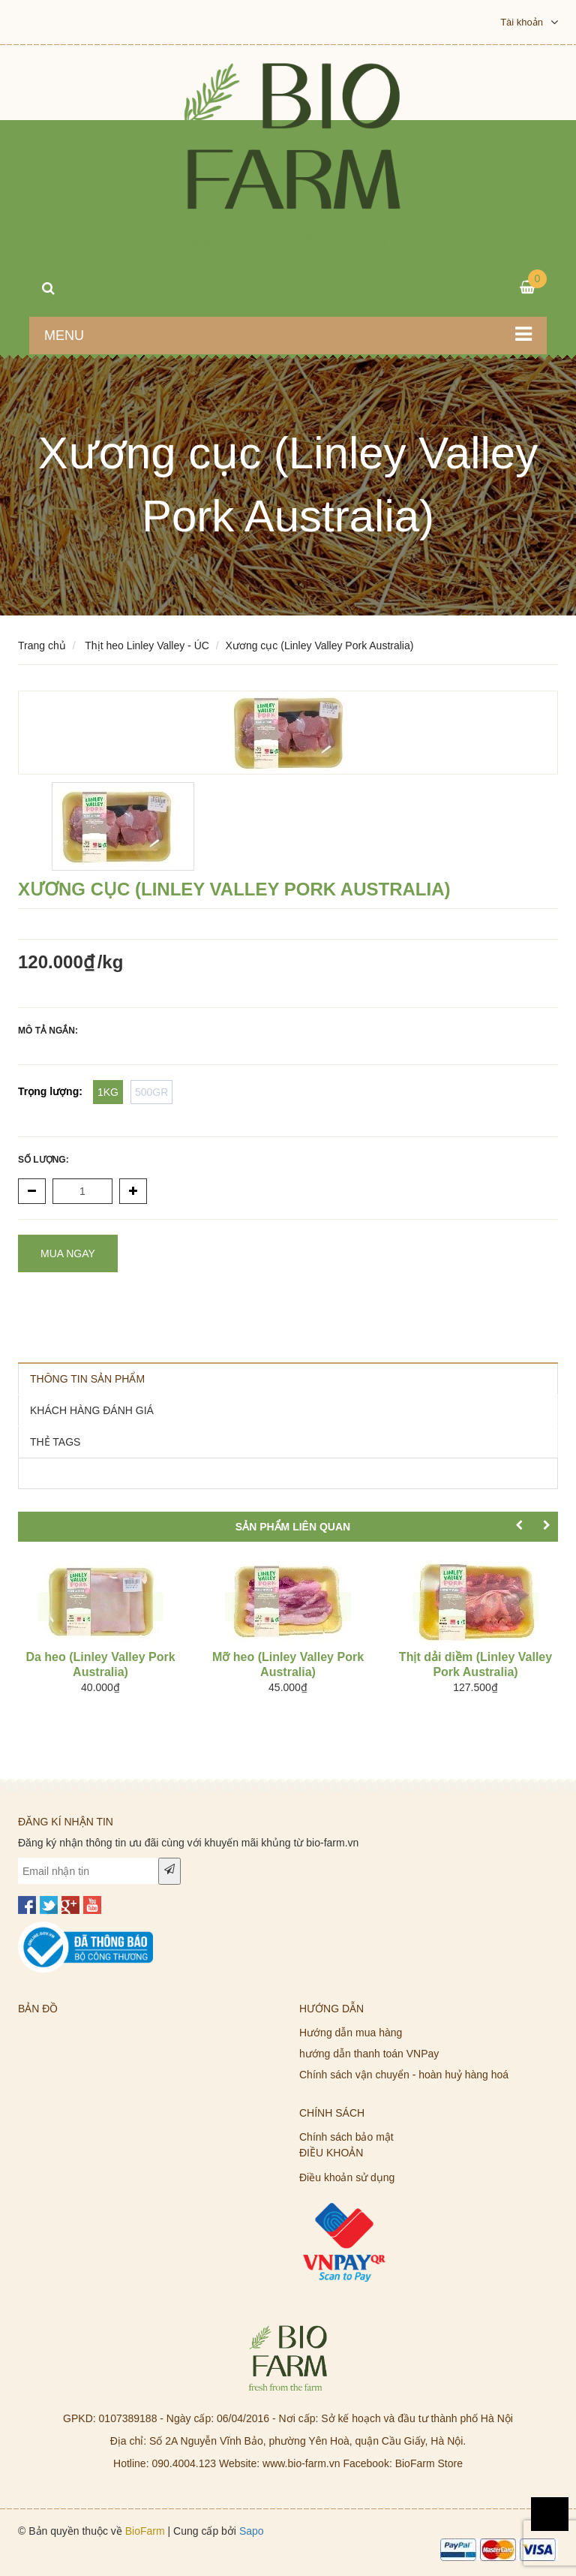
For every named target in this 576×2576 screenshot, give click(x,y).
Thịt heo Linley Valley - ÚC (147, 645)
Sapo (251, 2531)
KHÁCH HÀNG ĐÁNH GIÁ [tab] (92, 1410)
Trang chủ (42, 645)
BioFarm (145, 2531)
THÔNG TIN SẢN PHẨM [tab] (87, 1379)
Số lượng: (43, 1159)
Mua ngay (67, 1253)
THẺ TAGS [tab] (55, 1442)
